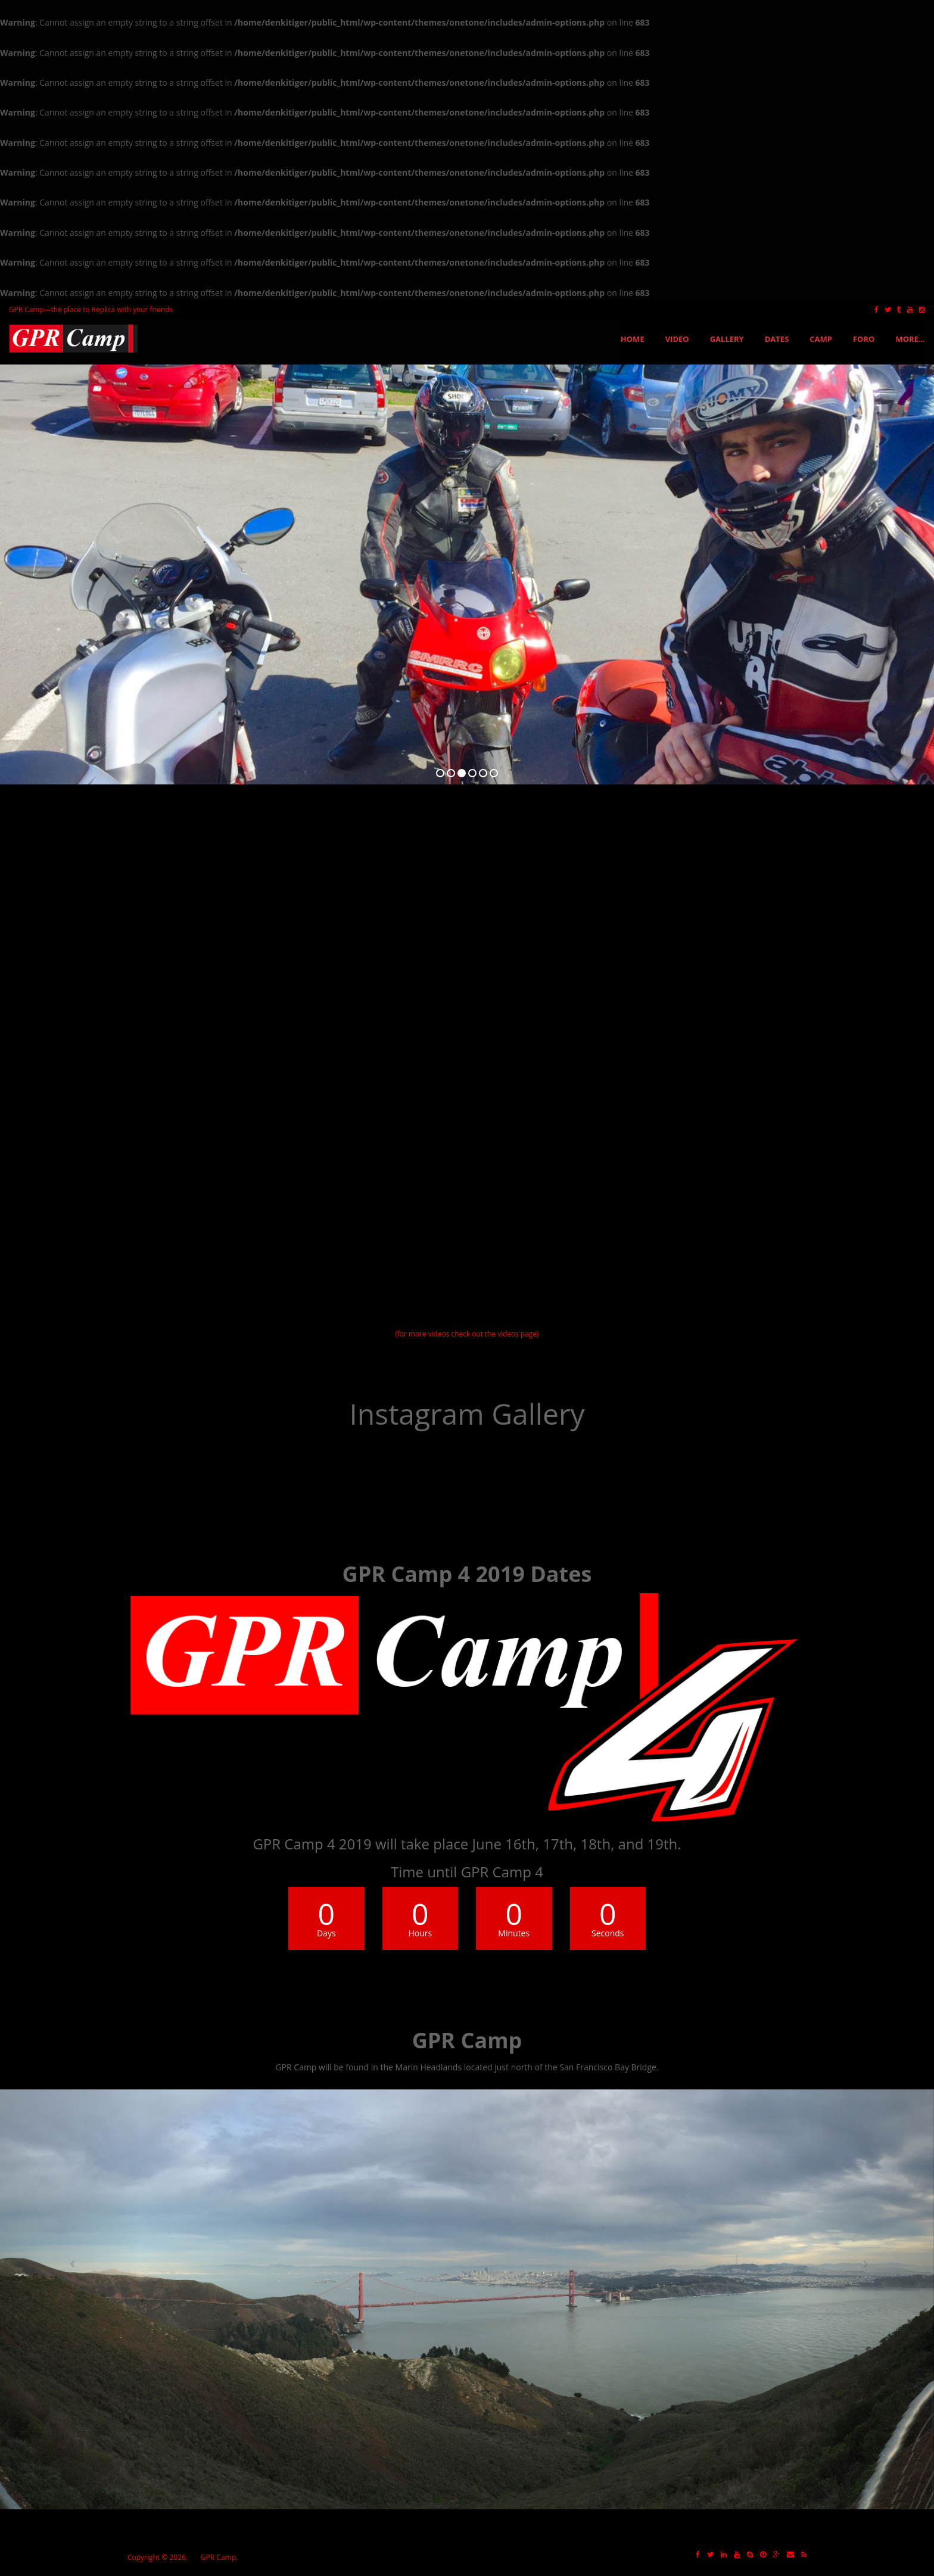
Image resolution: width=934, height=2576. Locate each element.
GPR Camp (218, 2557)
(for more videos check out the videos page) (466, 1333)
